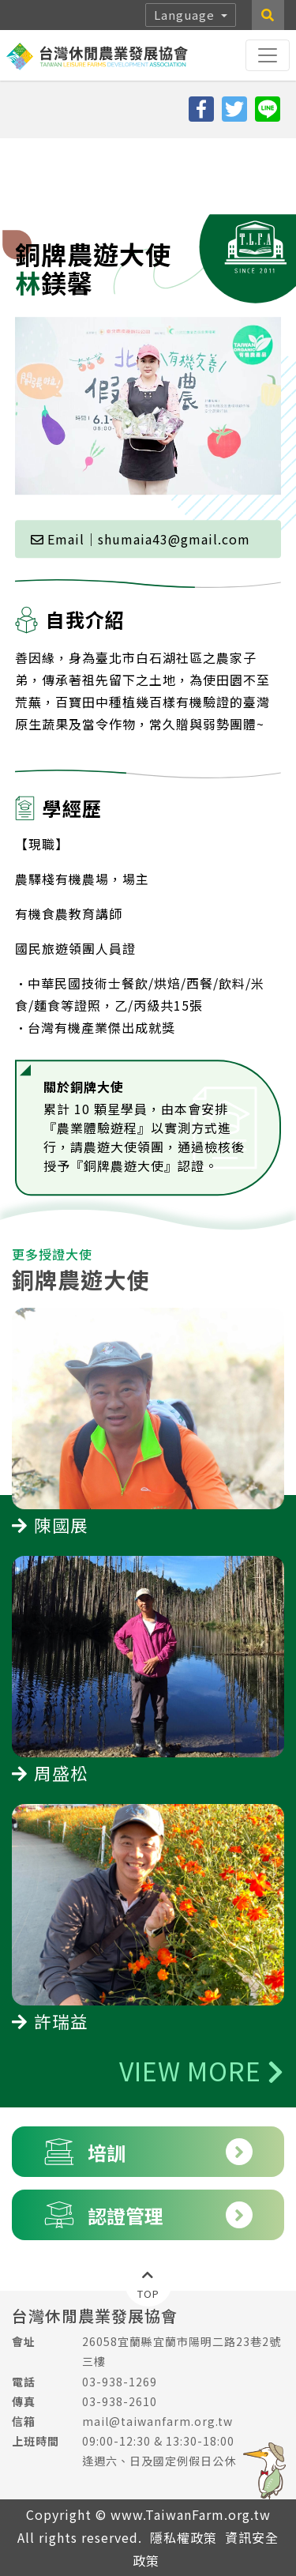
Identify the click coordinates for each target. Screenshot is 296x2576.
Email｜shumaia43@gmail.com (140, 463)
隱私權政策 (183, 2537)
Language (186, 14)
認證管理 (148, 2215)
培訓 (148, 2151)
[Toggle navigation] (267, 55)
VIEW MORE (201, 2070)
